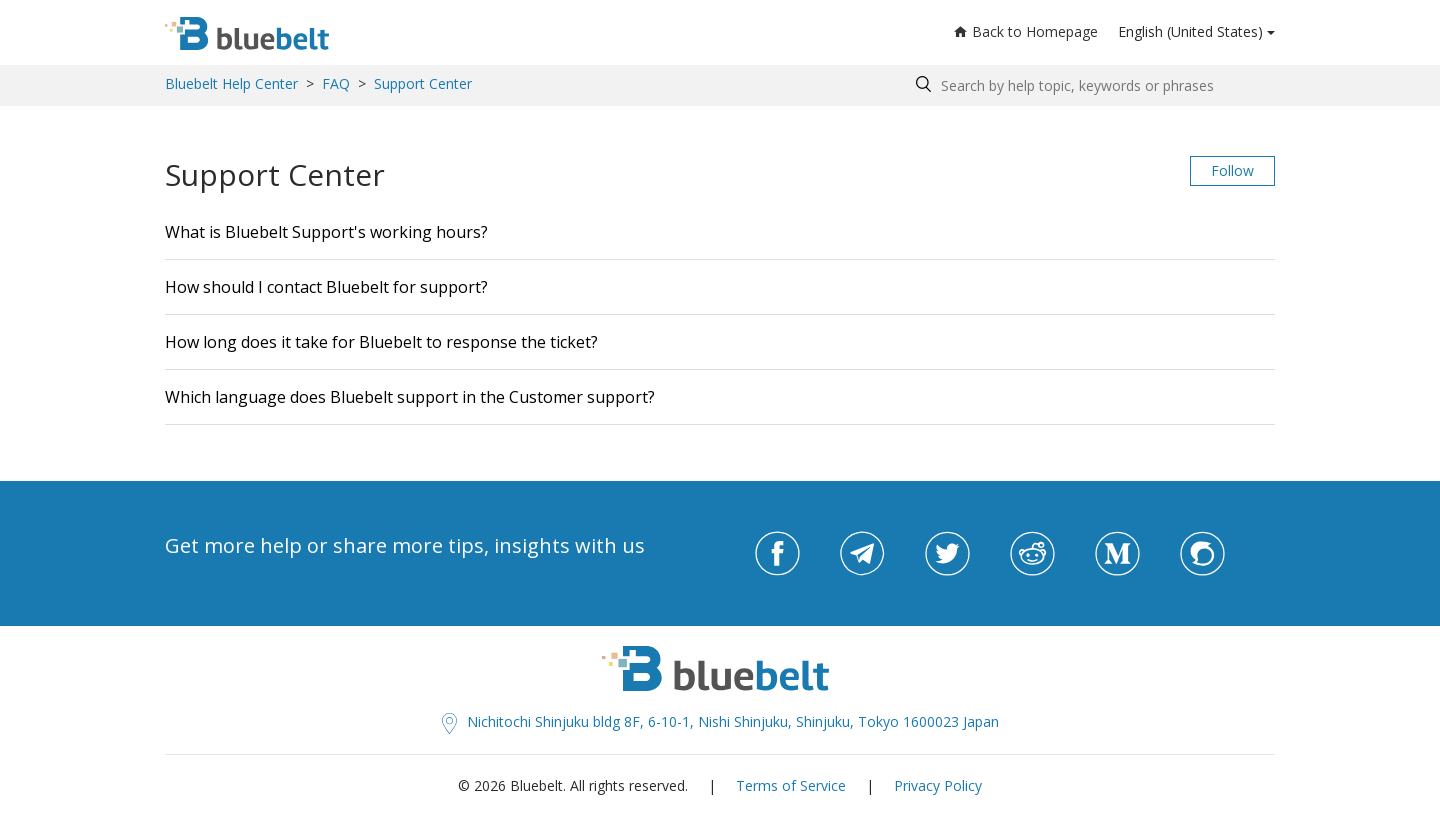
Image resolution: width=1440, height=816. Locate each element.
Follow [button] (1232, 170)
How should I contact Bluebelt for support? (326, 287)
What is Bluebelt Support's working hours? (326, 232)
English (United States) (1190, 31)
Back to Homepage (1026, 31)
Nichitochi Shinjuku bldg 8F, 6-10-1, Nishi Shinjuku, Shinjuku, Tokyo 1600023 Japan (720, 721)
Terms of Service (791, 785)
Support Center (423, 83)
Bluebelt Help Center (231, 83)
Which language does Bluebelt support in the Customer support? (410, 397)
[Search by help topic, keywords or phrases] (1090, 85)
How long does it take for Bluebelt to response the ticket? (381, 342)
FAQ (336, 83)
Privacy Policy (938, 785)
